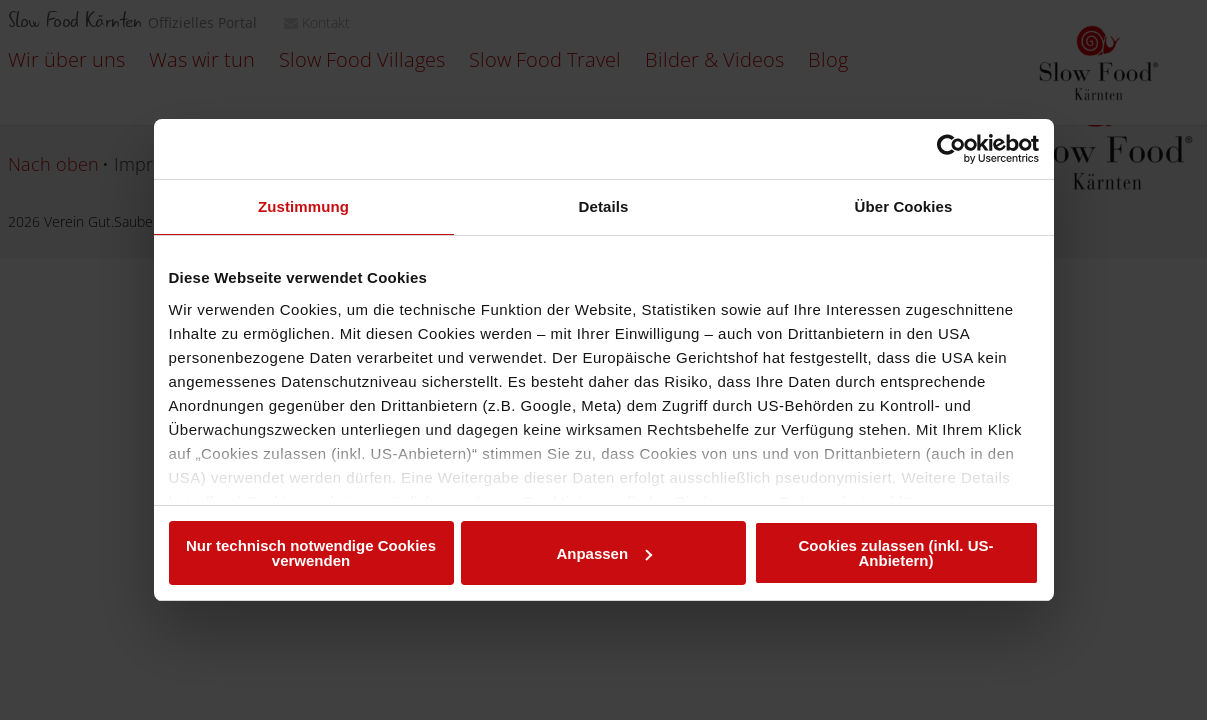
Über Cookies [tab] (904, 206)
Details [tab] (604, 206)
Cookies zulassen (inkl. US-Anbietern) (895, 553)
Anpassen (604, 553)
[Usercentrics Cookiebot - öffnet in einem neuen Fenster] (951, 149)
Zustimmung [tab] (303, 206)
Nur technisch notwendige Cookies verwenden (311, 553)
